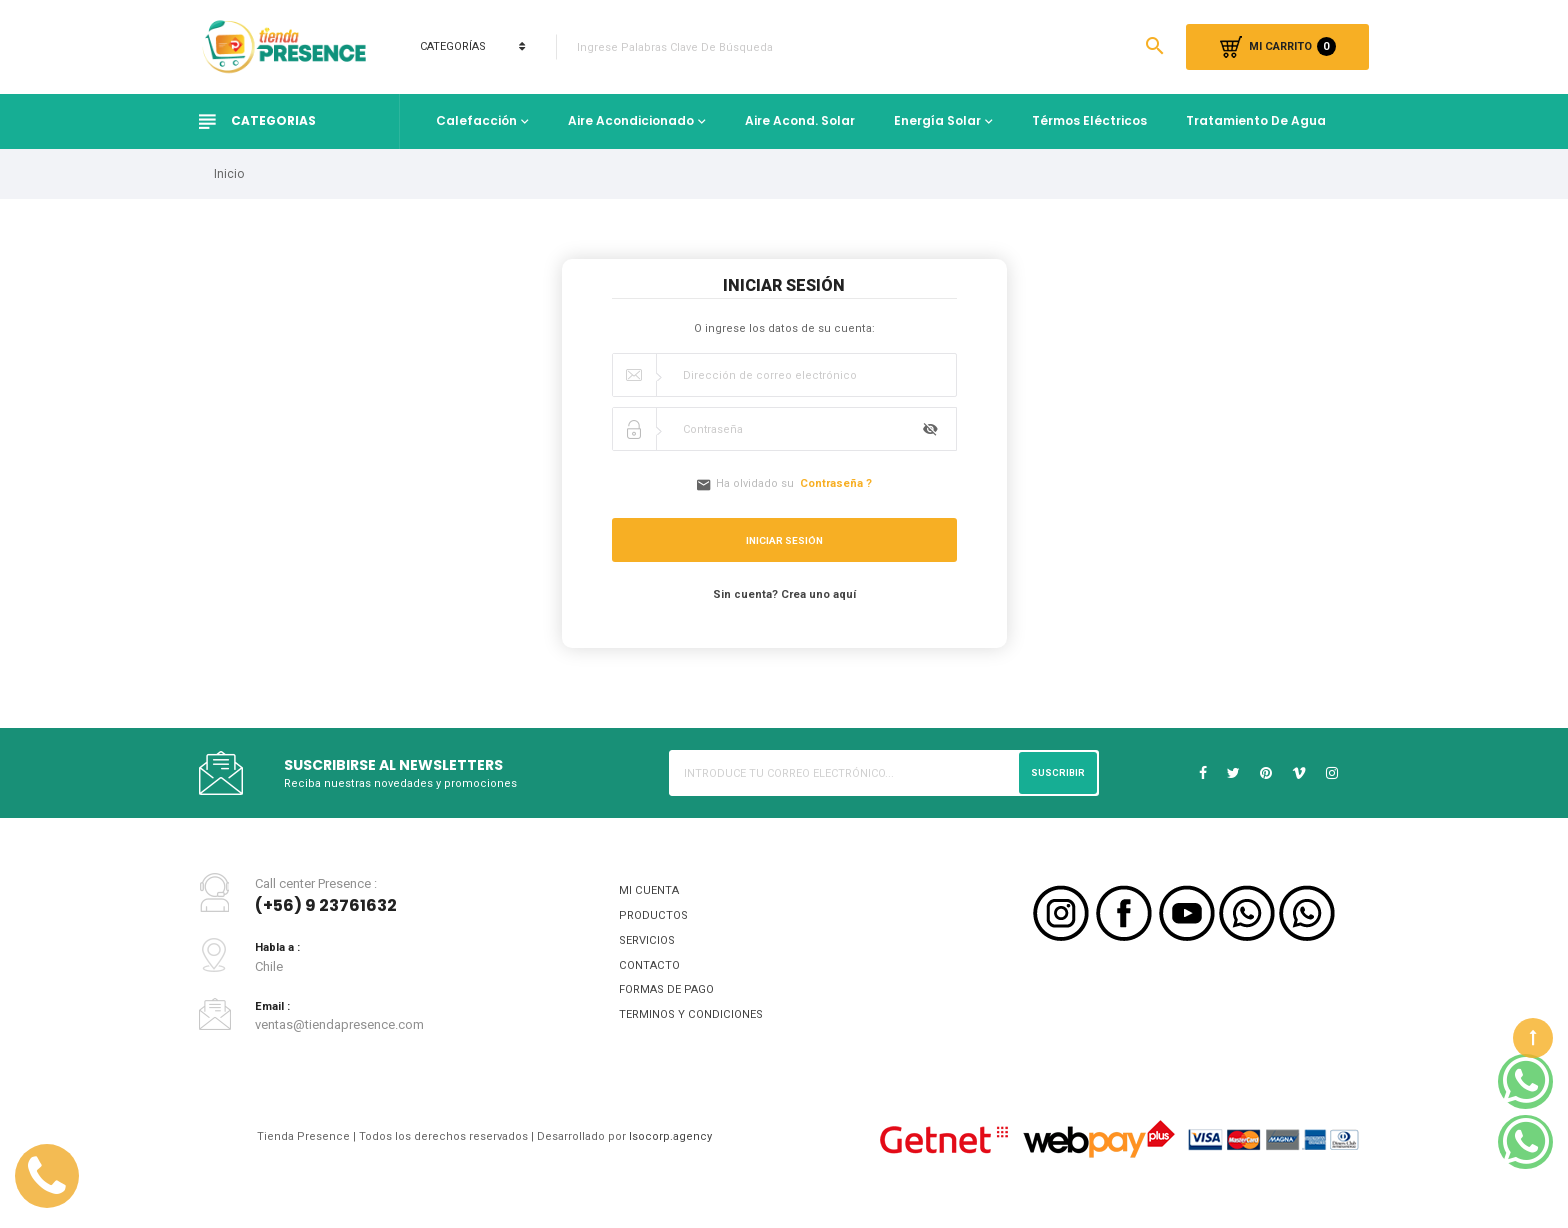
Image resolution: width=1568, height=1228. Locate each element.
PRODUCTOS (656, 923)
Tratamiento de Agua (1256, 120)
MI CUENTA (651, 895)
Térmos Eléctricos (1089, 120)
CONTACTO (651, 978)
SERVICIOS (650, 950)
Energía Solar (937, 120)
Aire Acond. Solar (800, 120)
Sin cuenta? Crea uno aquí (784, 597)
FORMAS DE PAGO (672, 1005)
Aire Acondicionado (631, 120)
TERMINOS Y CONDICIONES (697, 1033)
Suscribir (1055, 775)
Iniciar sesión (784, 544)
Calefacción (476, 120)
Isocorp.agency (683, 1157)
